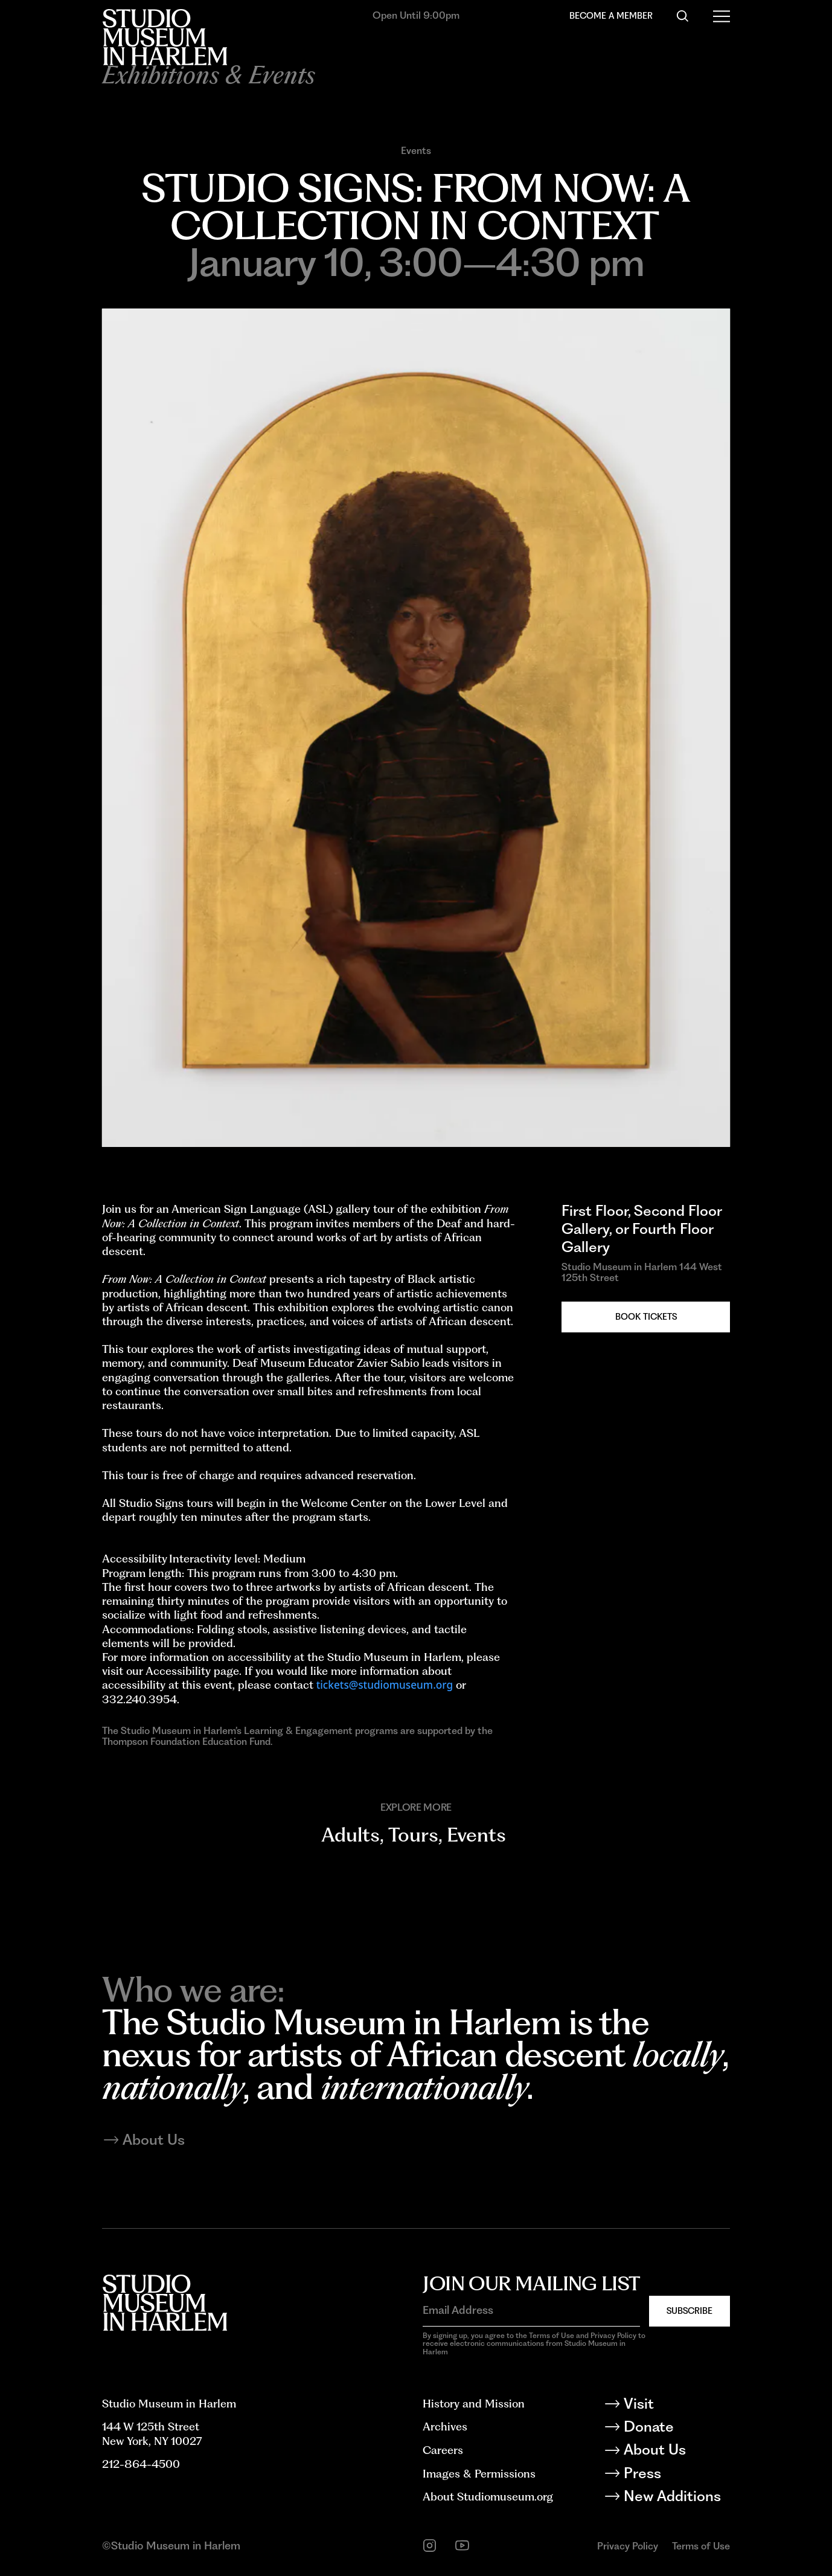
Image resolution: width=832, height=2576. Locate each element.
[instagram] (430, 2545)
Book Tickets (646, 1316)
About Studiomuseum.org (488, 2496)
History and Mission (474, 2403)
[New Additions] (676, 2498)
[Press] (676, 2475)
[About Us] (676, 2452)
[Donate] (676, 2429)
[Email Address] (531, 2310)
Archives (445, 2426)
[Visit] (676, 2406)
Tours (413, 1834)
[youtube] (462, 2545)
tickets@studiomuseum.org (384, 1685)
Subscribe (689, 2310)
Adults (350, 1834)
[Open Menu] (722, 16)
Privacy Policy (627, 2546)
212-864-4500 (141, 2463)
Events (416, 150)
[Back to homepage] (165, 37)
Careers (443, 2449)
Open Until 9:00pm (416, 15)
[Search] (683, 16)
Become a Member (611, 15)
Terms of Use (701, 2546)
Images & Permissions (479, 2473)
